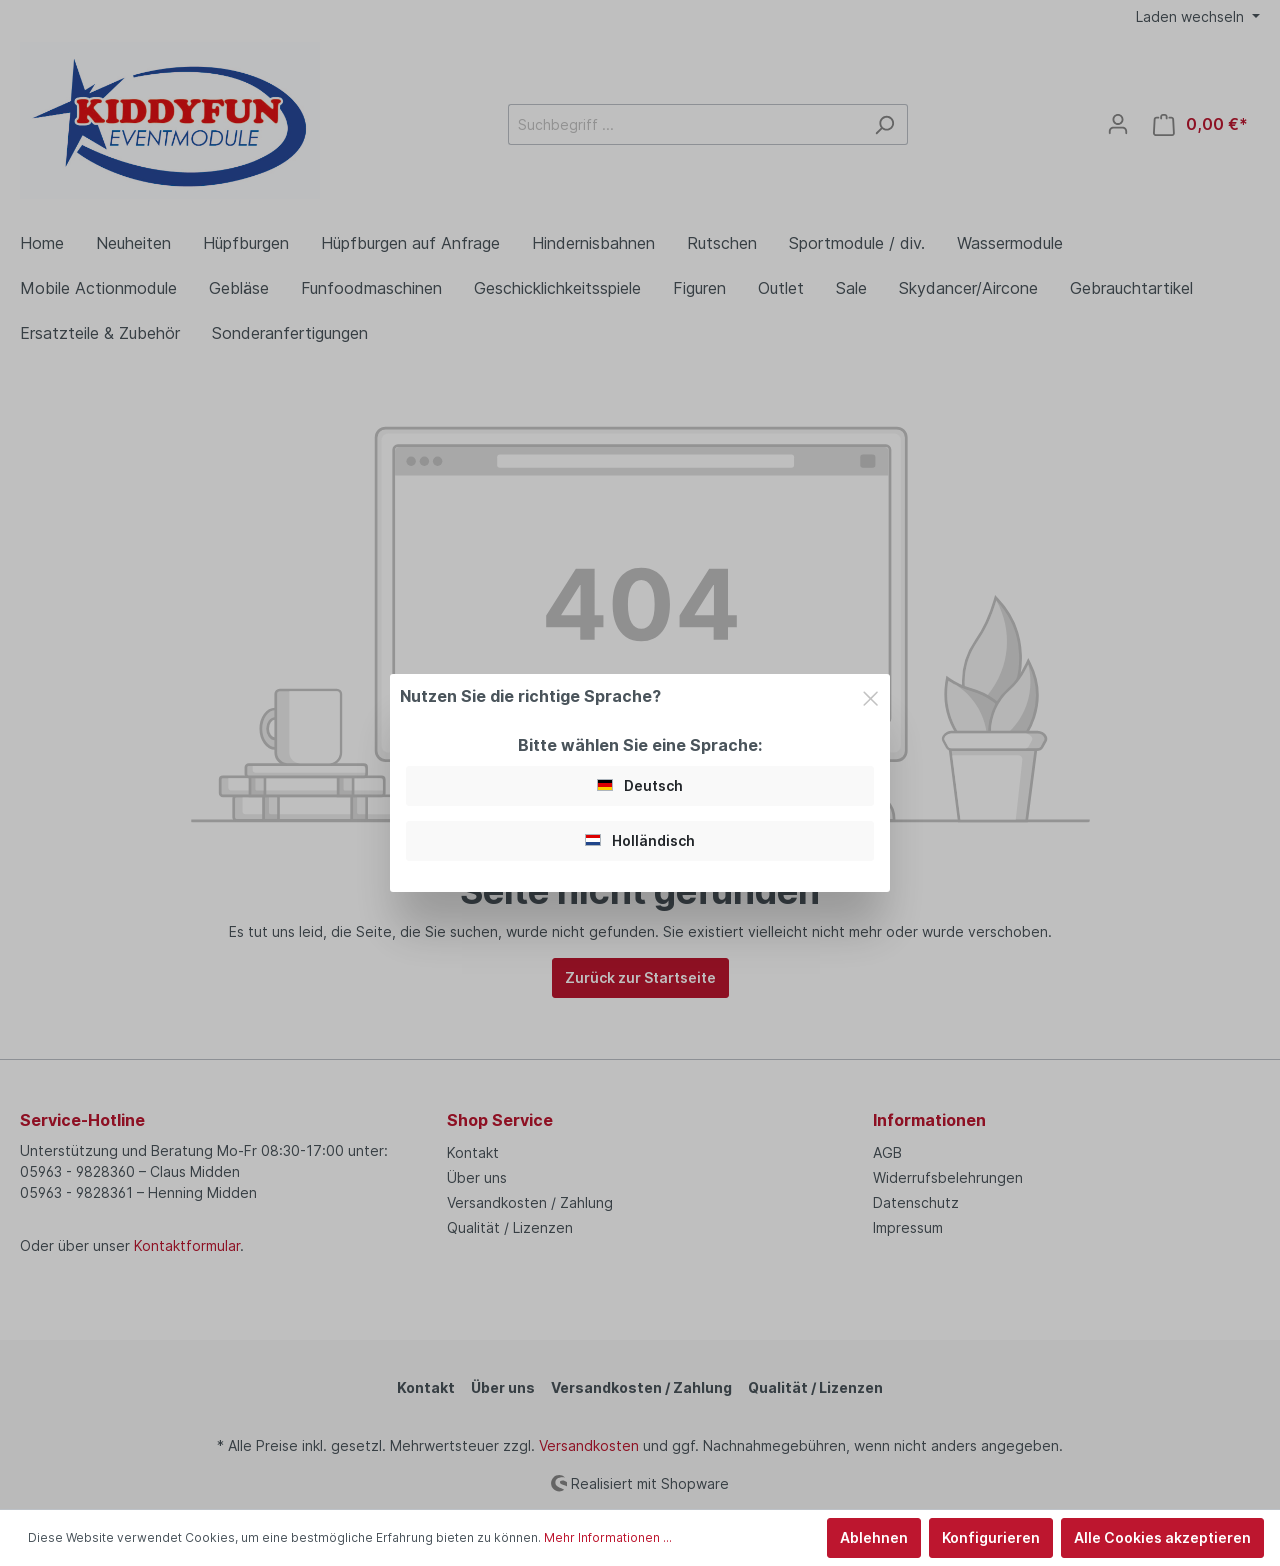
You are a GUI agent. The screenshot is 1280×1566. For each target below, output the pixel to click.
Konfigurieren (991, 1537)
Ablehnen (874, 1537)
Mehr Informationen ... (608, 1537)
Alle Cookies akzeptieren (1162, 1537)
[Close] (870, 695)
